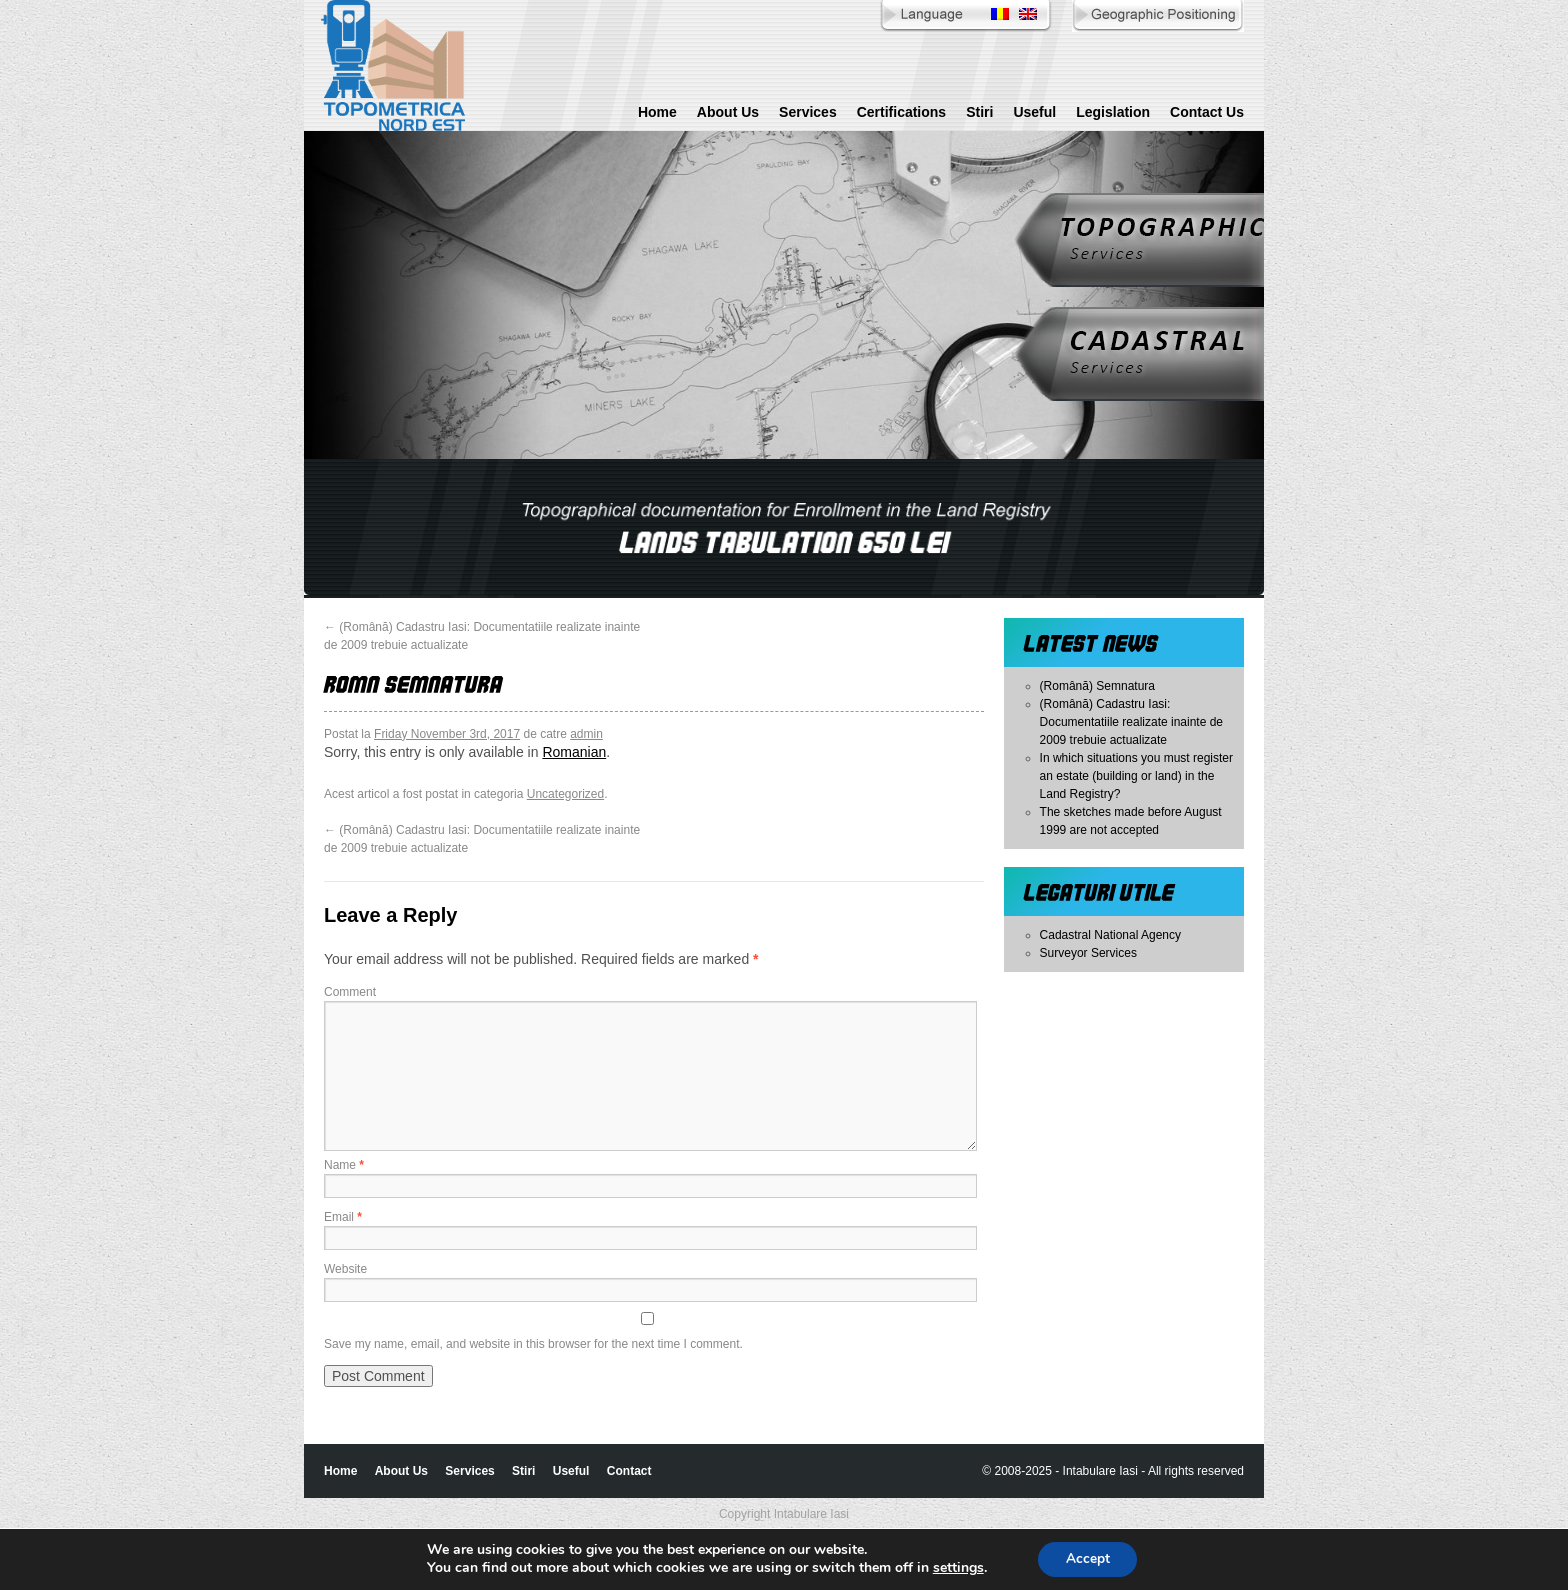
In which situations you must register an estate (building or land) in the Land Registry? (1136, 776)
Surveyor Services (1088, 953)
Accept (1088, 1558)
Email (343, 1217)
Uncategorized (565, 794)
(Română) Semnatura (1097, 686)
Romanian (574, 752)
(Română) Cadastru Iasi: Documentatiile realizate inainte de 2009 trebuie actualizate (1131, 722)
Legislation (1113, 112)
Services (808, 112)
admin (586, 734)
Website (345, 1269)
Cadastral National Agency (1110, 935)
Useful (1034, 112)
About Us (728, 112)
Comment (350, 992)
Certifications (901, 112)
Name (344, 1165)
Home (657, 112)
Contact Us (1207, 112)
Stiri (979, 112)
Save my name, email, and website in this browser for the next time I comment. (533, 1344)
